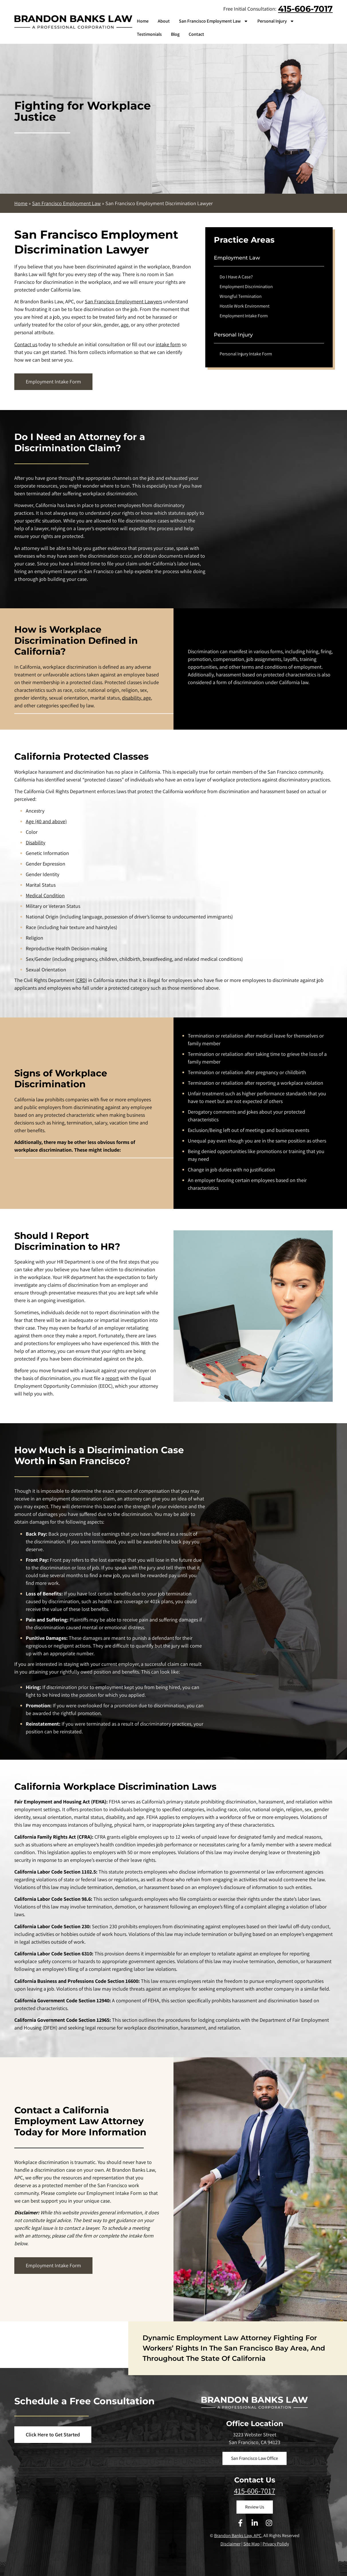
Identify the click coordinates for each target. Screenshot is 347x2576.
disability (131, 697)
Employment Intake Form (244, 316)
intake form (168, 344)
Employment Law (237, 258)
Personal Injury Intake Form (246, 354)
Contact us (25, 344)
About (164, 21)
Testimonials (149, 34)
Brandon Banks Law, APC (237, 2536)
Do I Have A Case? (236, 277)
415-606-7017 (305, 9)
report (112, 1378)
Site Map (251, 2544)
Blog (175, 34)
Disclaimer (230, 2544)
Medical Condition (45, 895)
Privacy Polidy (276, 2544)
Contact (196, 34)
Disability (35, 842)
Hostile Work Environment (244, 306)
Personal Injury (275, 21)
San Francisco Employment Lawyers (123, 301)
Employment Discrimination (246, 287)
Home (143, 21)
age (125, 324)
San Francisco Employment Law (213, 21)
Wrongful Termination (241, 296)
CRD (81, 980)
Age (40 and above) (46, 821)
